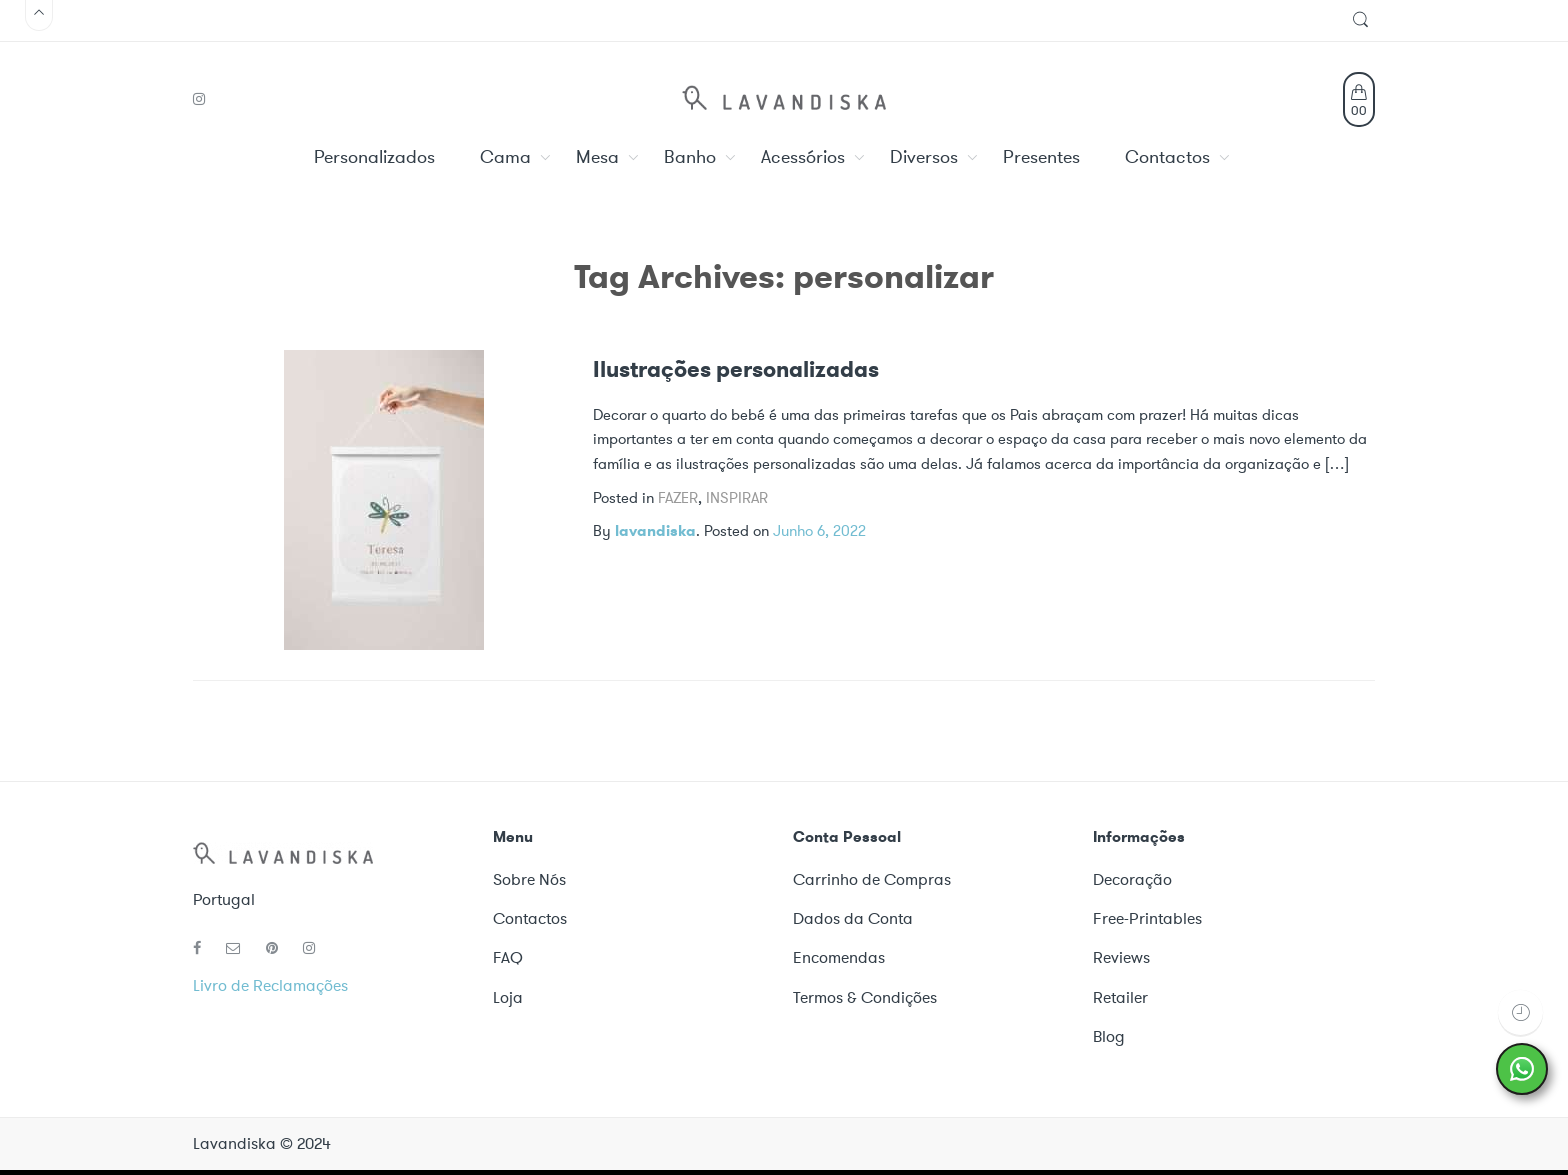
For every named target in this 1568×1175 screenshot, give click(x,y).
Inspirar (737, 498)
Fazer (678, 498)
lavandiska (655, 531)
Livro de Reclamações (270, 985)
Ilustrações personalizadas (736, 369)
